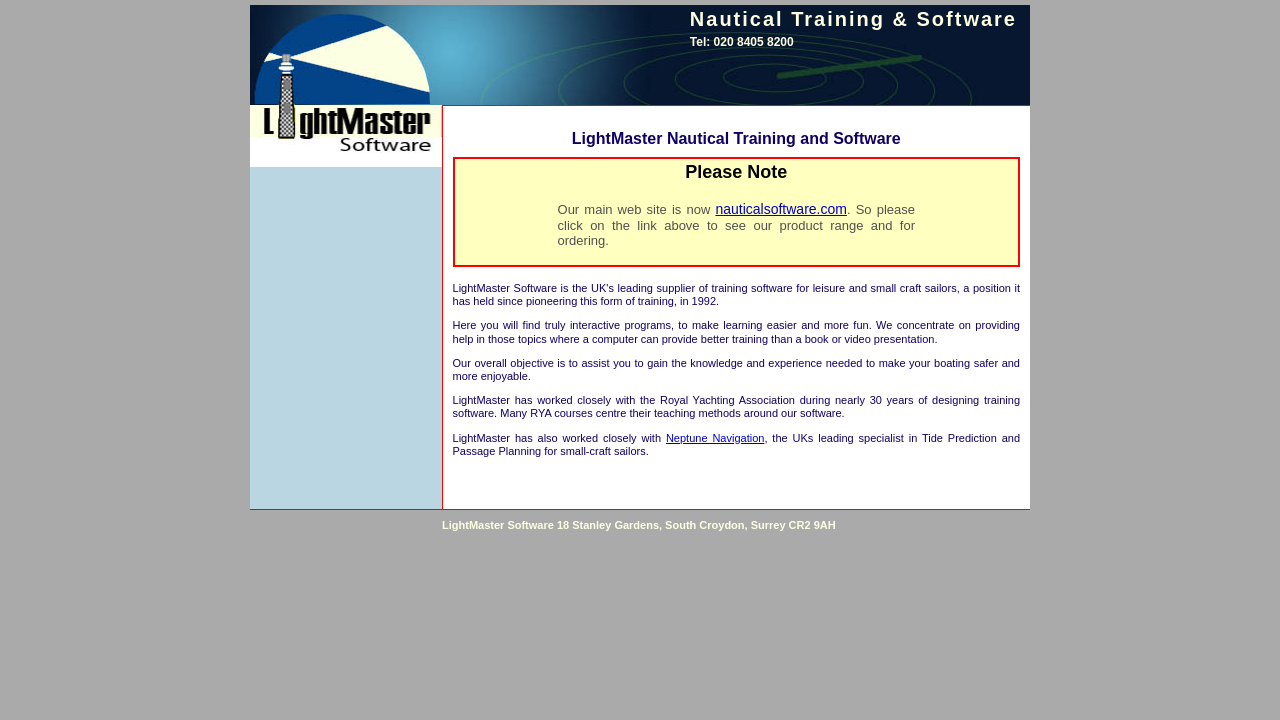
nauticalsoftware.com (781, 209)
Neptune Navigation (715, 438)
